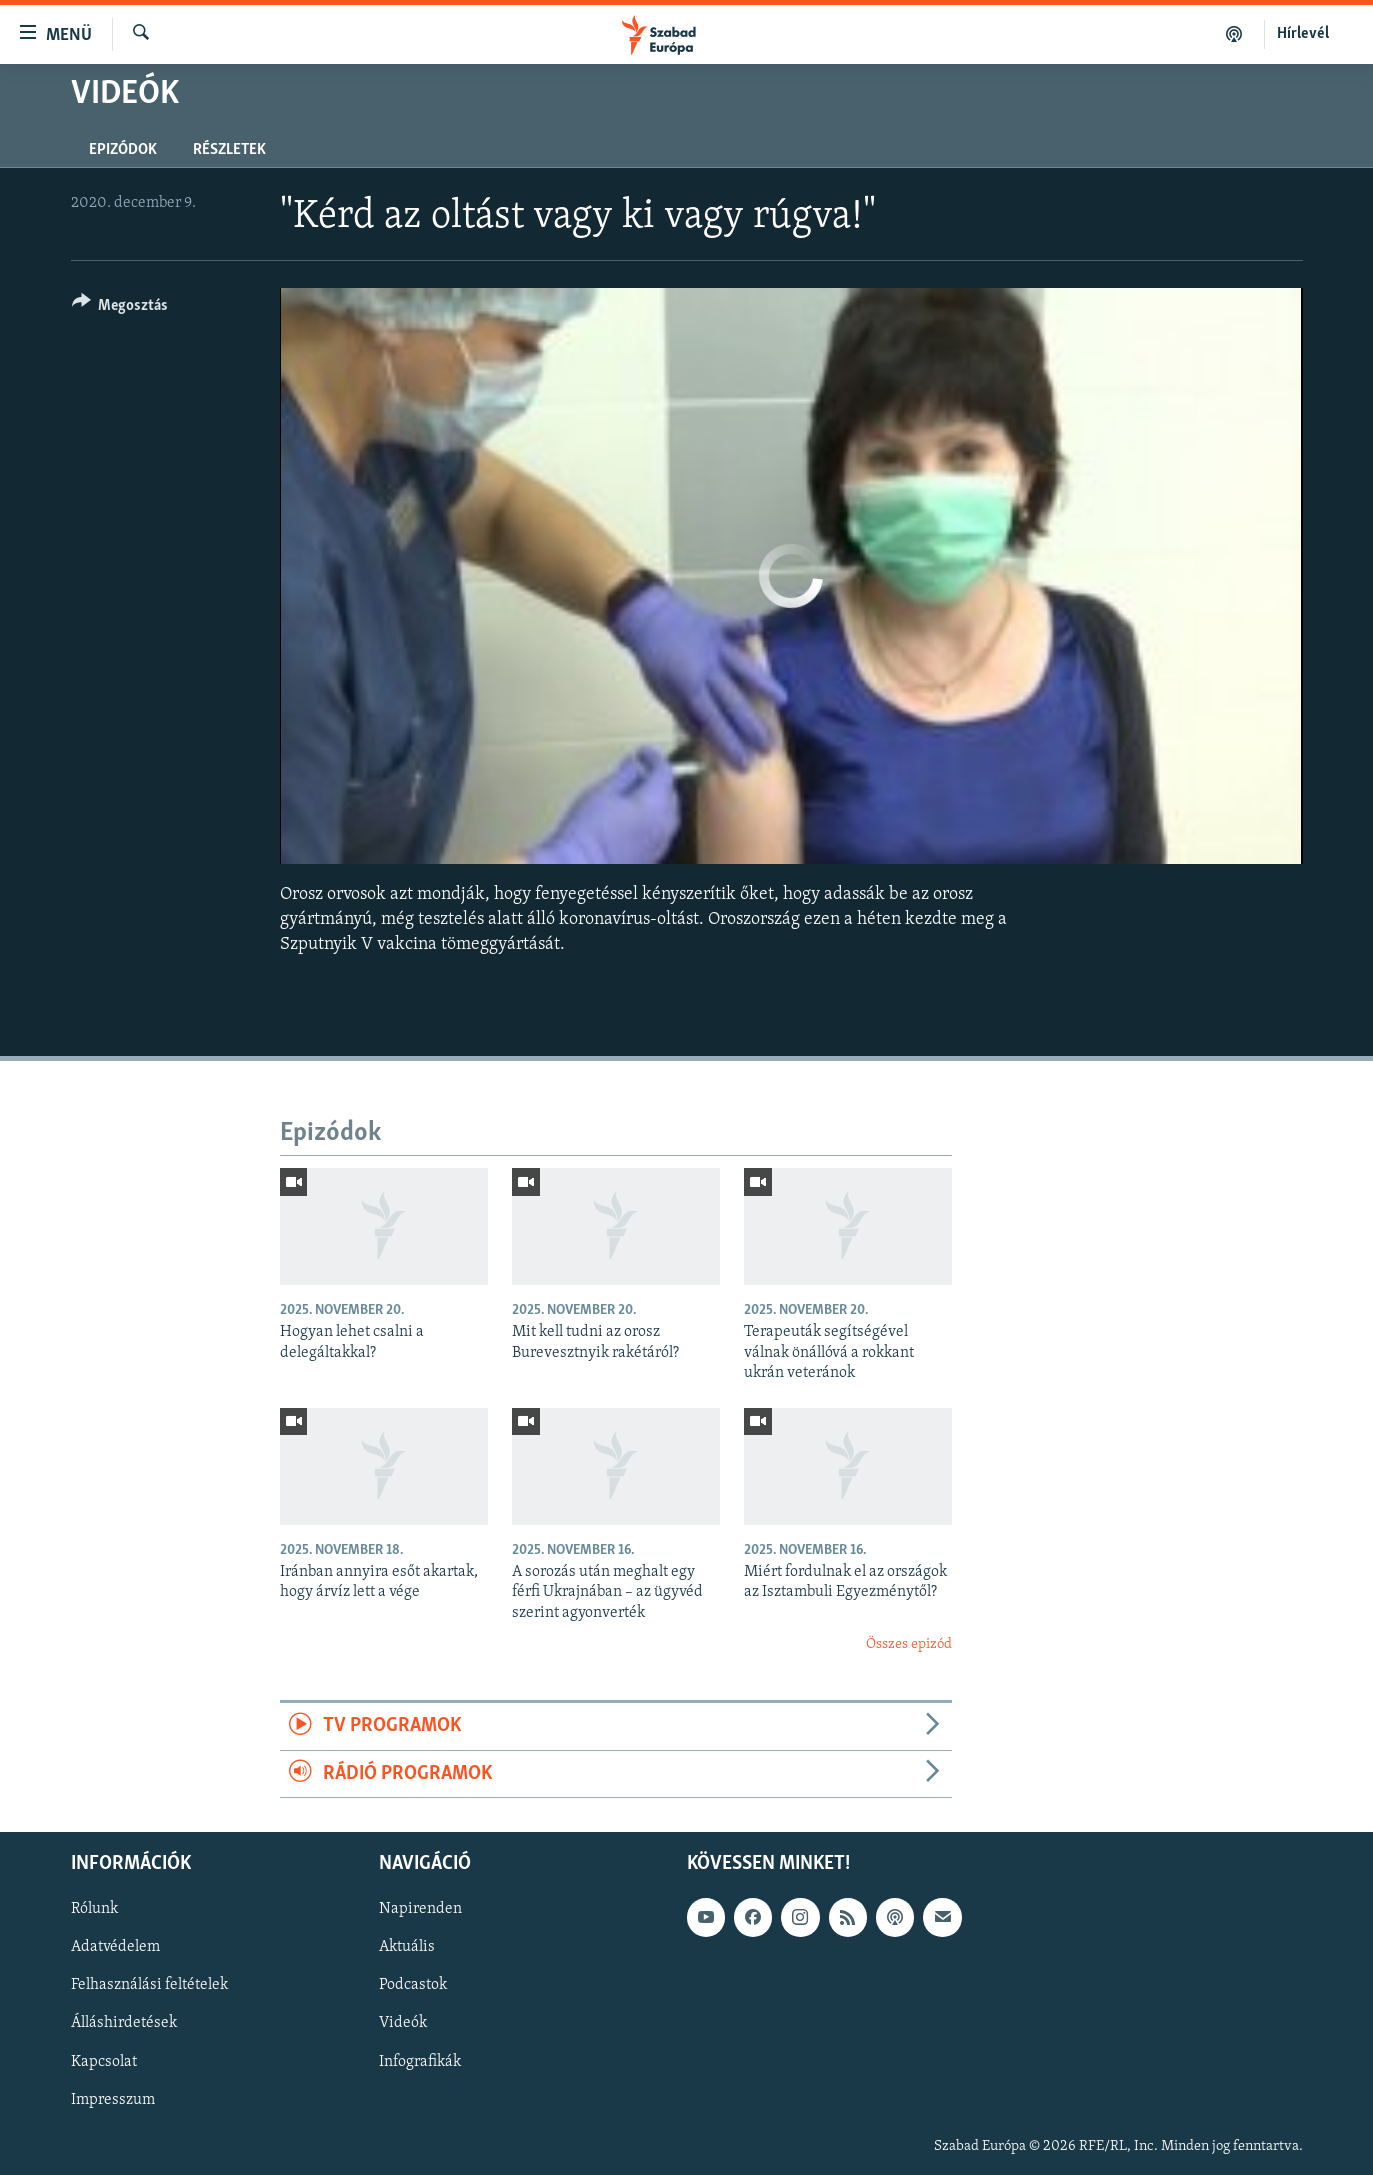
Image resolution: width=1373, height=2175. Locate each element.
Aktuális (407, 1948)
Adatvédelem (115, 1948)
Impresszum (113, 2100)
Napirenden (420, 1910)
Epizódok (123, 150)
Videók (403, 2024)
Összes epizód (909, 1644)
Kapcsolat (104, 2062)
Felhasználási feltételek (149, 1986)
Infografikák (420, 2062)
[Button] (120, 308)
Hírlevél (1303, 34)
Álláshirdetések (124, 2024)
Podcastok (413, 1986)
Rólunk (94, 1910)
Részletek (229, 150)
